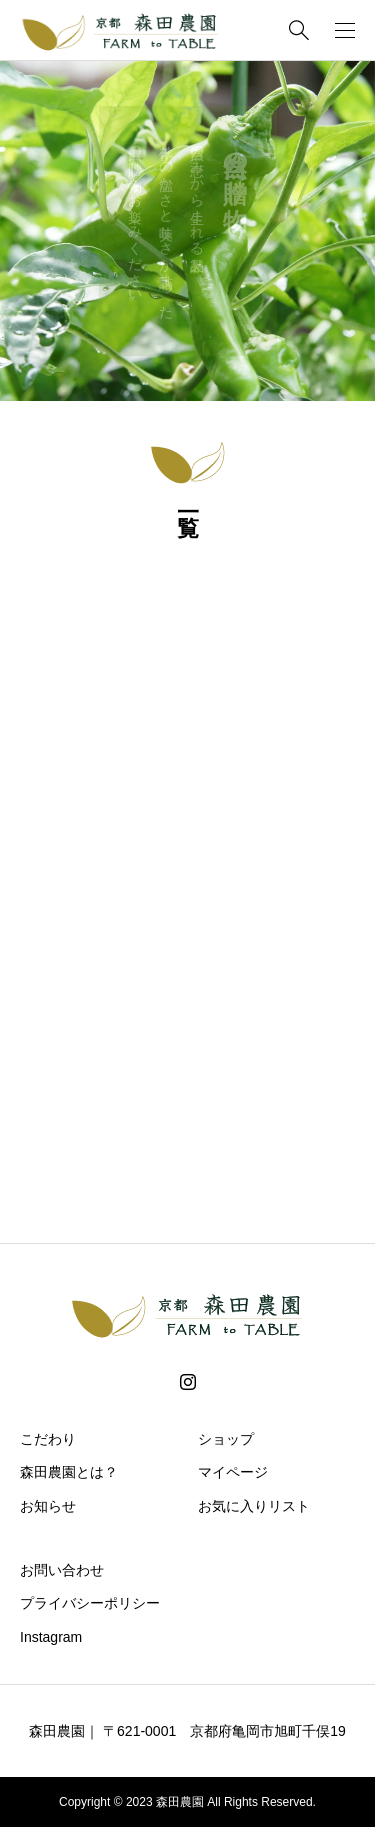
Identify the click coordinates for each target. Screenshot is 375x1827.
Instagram (51, 1637)
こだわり (48, 1439)
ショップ (226, 1439)
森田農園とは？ (69, 1472)
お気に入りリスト (254, 1506)
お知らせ (48, 1506)
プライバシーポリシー (90, 1603)
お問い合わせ (62, 1570)
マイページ (233, 1472)
